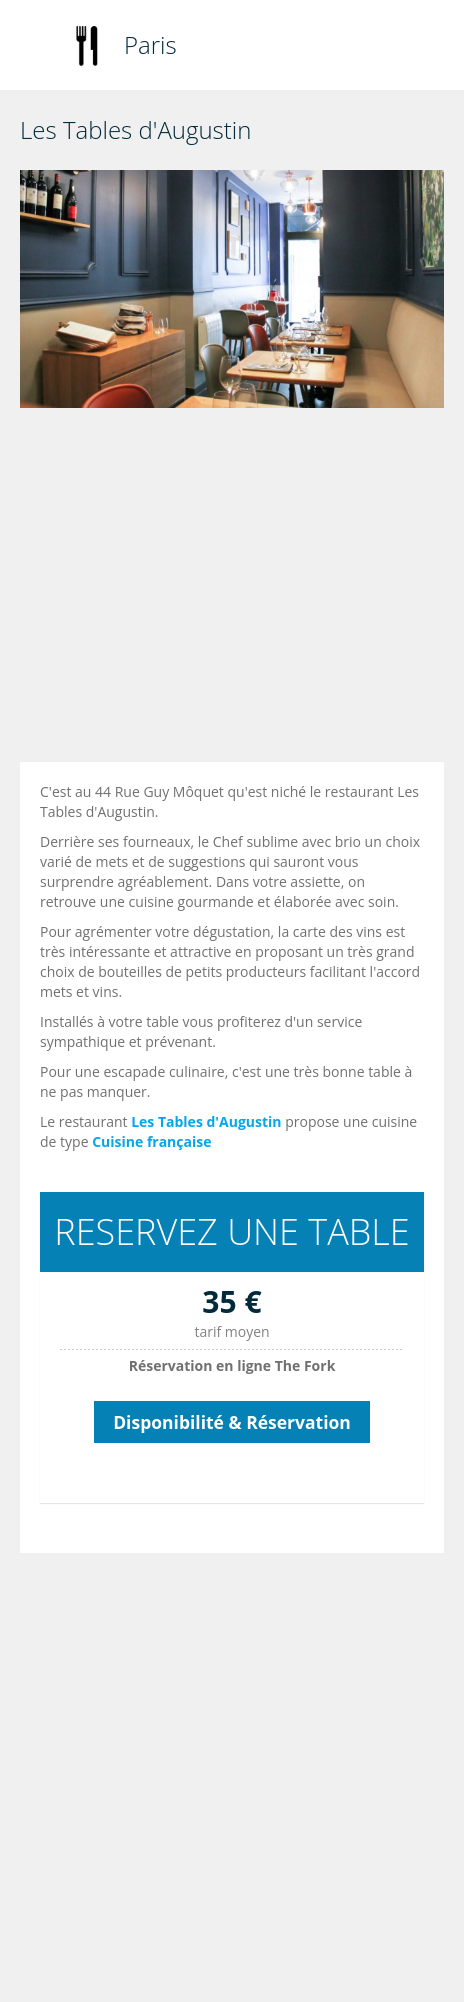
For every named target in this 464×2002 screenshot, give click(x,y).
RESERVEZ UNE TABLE (231, 1231)
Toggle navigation (37, 47)
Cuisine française (151, 1141)
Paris (150, 44)
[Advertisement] (219, 590)
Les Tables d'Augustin (206, 1121)
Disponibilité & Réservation (232, 1422)
